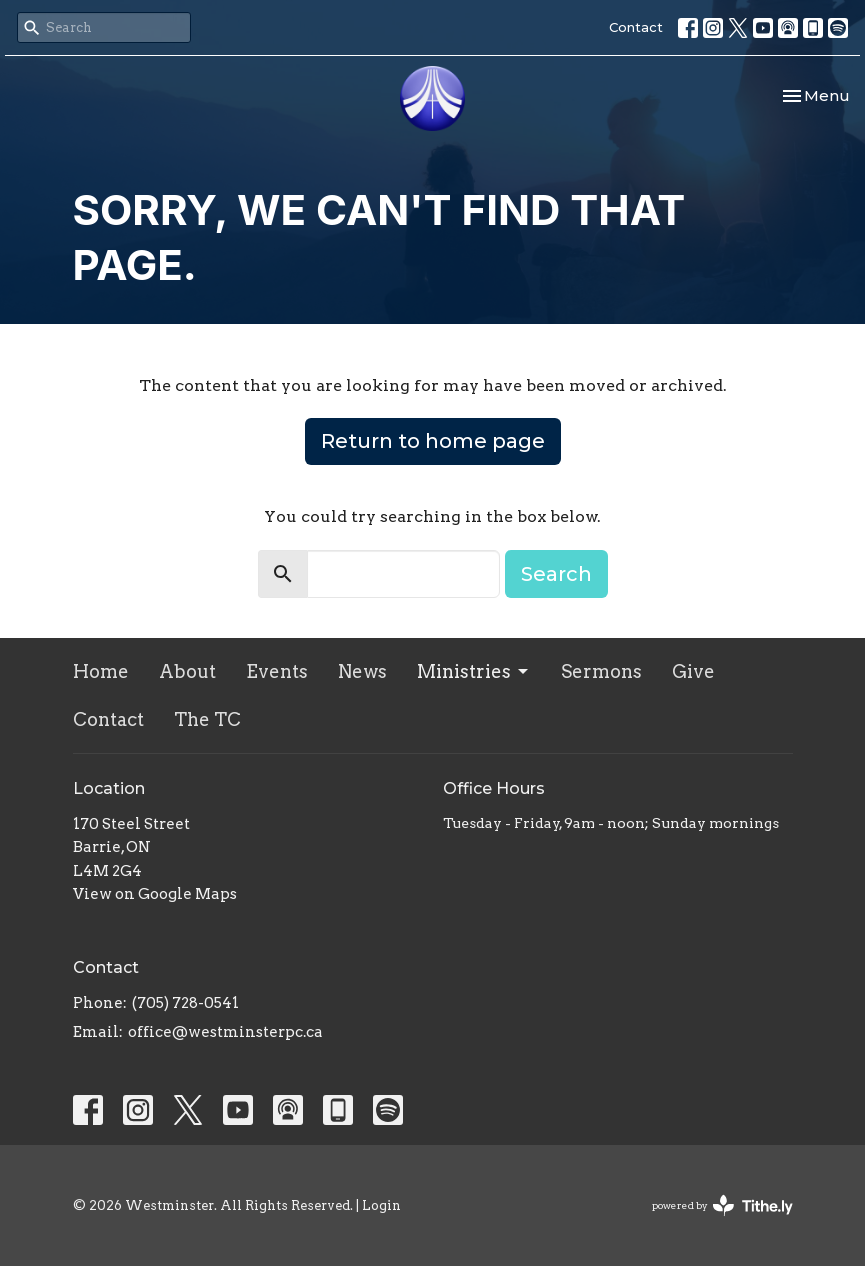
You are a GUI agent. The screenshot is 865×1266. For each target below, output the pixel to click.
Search (556, 574)
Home (101, 671)
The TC (207, 719)
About (187, 671)
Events (277, 671)
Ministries (474, 671)
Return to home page (433, 441)
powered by (722, 1205)
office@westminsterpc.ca (225, 1032)
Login (381, 1205)
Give (693, 671)
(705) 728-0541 (185, 1003)
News (362, 671)
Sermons (601, 671)
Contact (636, 27)
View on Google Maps (155, 894)
